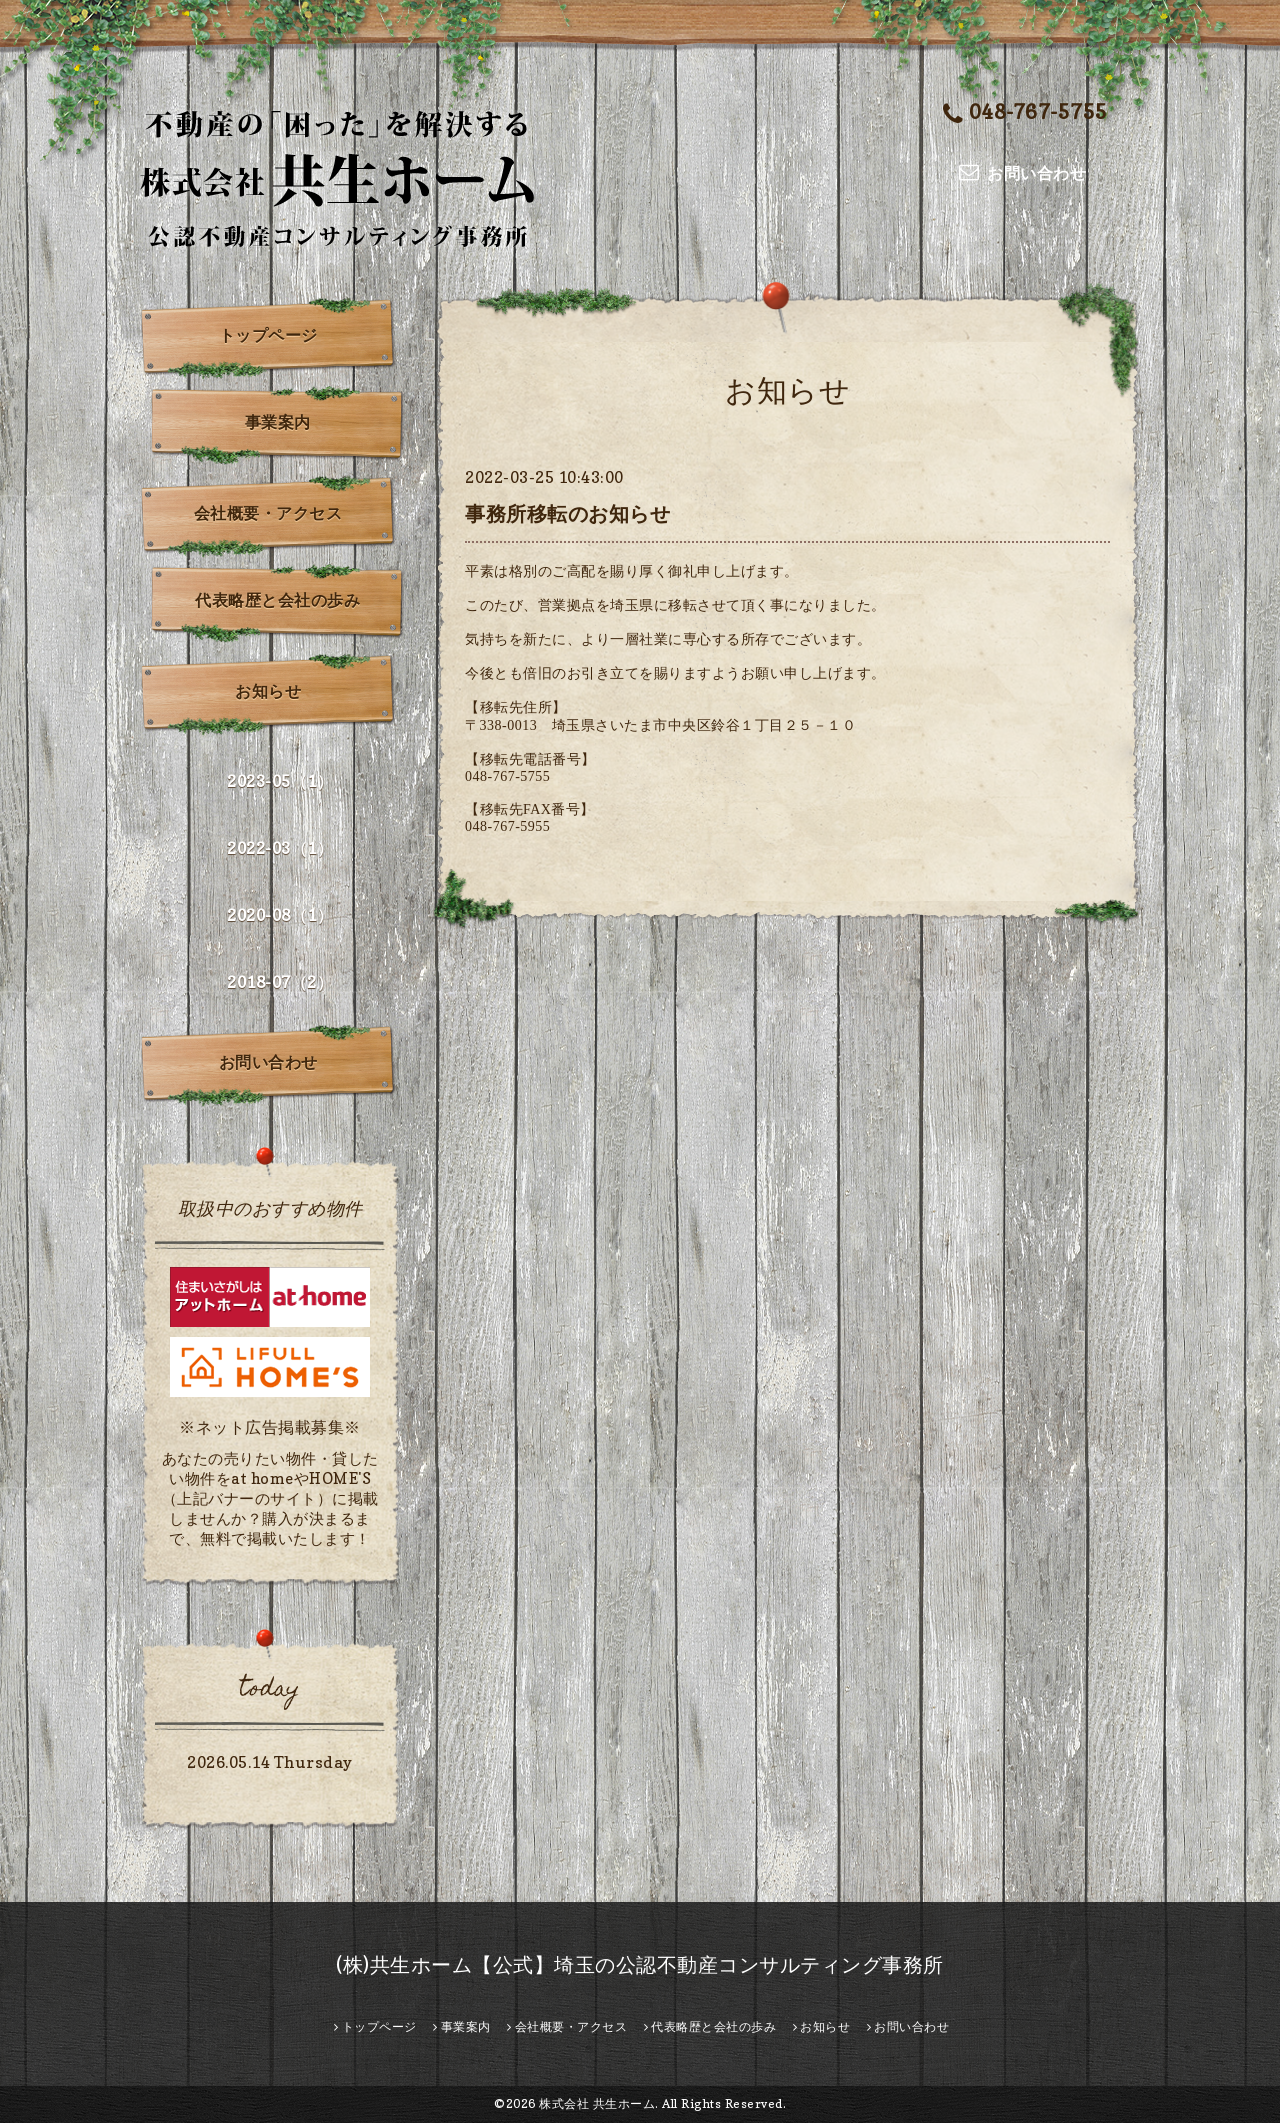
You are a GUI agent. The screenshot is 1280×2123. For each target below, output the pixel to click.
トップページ (268, 335)
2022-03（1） (280, 848)
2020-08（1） (280, 915)
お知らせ (268, 691)
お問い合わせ (268, 1062)
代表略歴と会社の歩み (277, 600)
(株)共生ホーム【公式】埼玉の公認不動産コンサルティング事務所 (640, 1965)
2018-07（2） (280, 982)
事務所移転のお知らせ (567, 514)
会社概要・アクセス (268, 513)
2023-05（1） (280, 781)
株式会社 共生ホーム (597, 2103)
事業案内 (278, 422)
